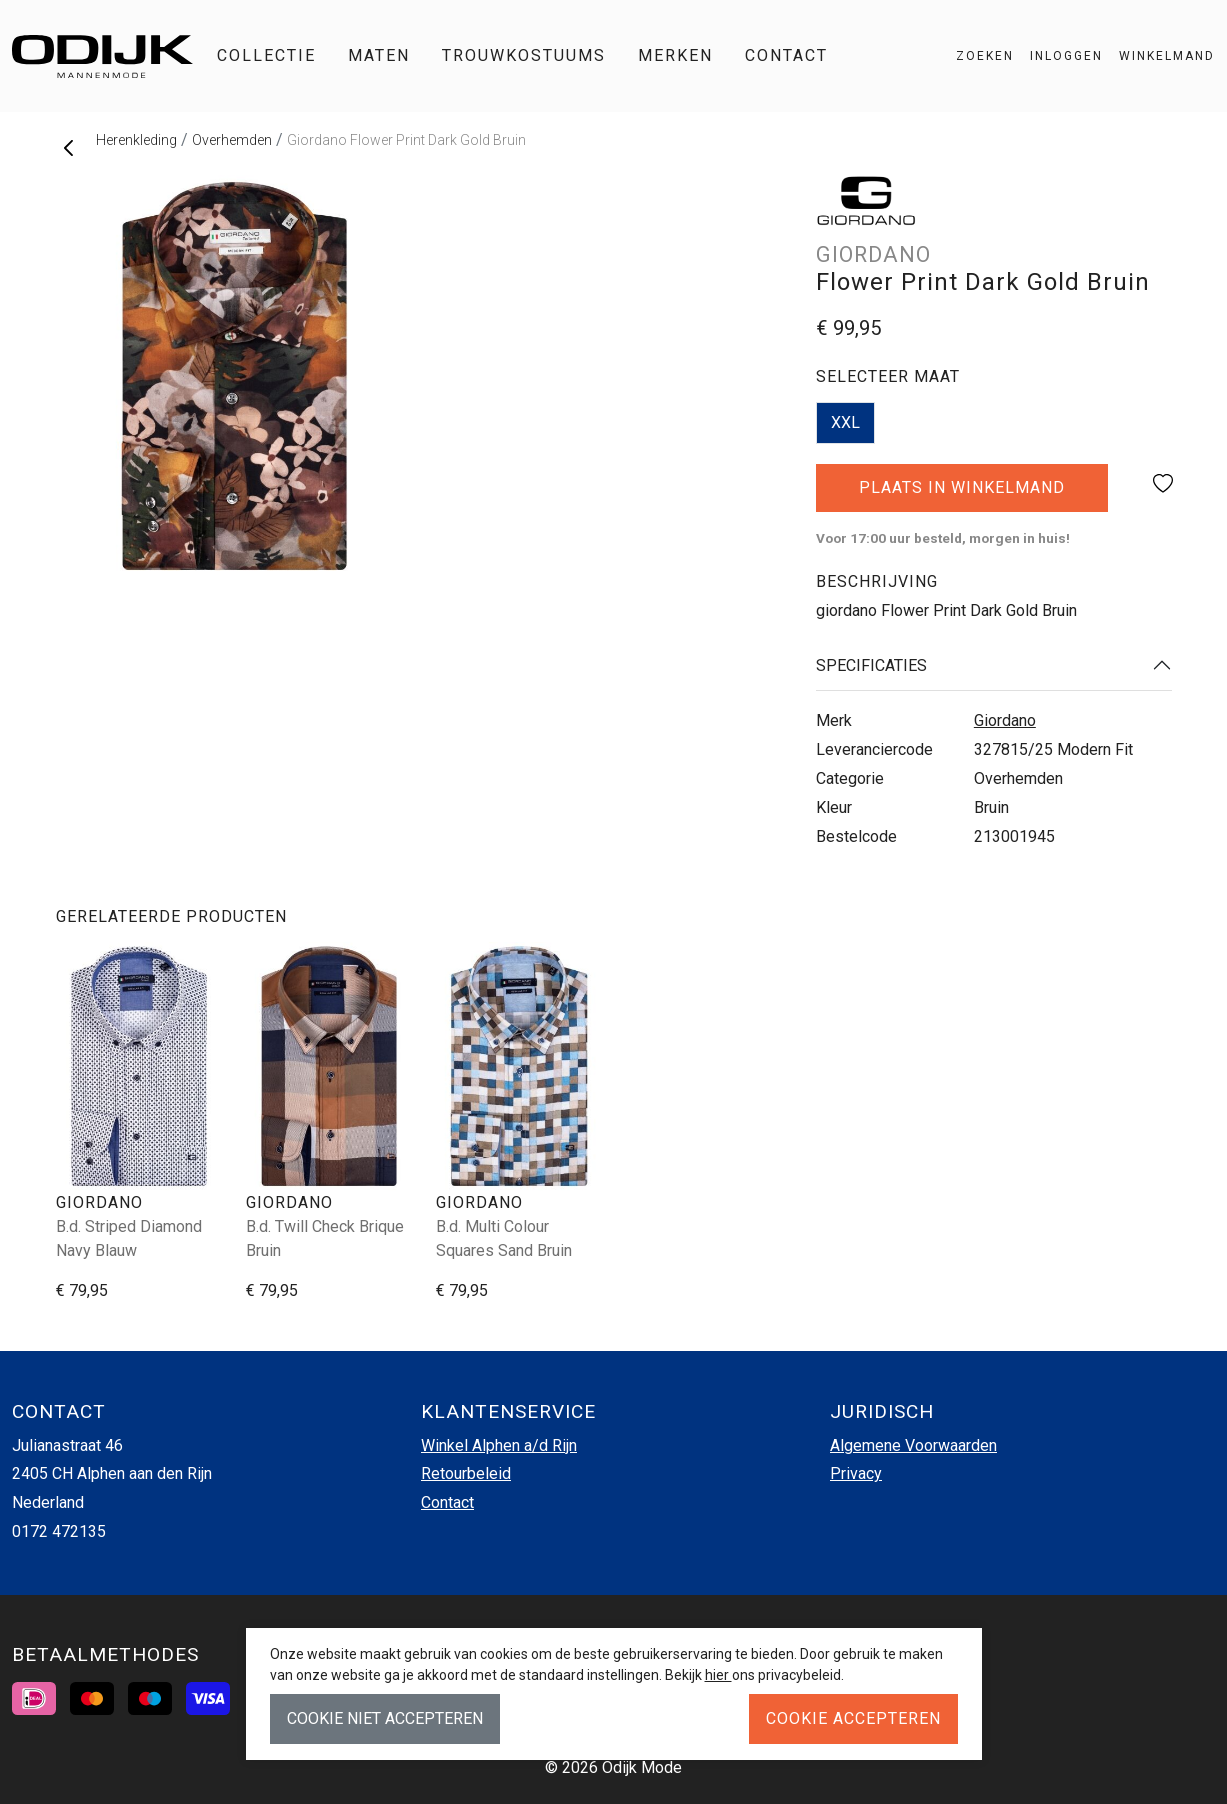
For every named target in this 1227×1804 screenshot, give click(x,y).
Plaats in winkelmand (962, 495)
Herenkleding (136, 140)
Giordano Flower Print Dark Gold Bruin (406, 140)
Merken (675, 55)
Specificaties (871, 665)
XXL (845, 422)
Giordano (1005, 720)
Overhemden (232, 140)
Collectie (266, 55)
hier (718, 1675)
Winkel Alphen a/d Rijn (499, 1445)
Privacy (856, 1473)
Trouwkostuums (524, 55)
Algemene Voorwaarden (913, 1445)
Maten (379, 55)
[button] (1159, 56)
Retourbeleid (466, 1473)
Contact (786, 55)
